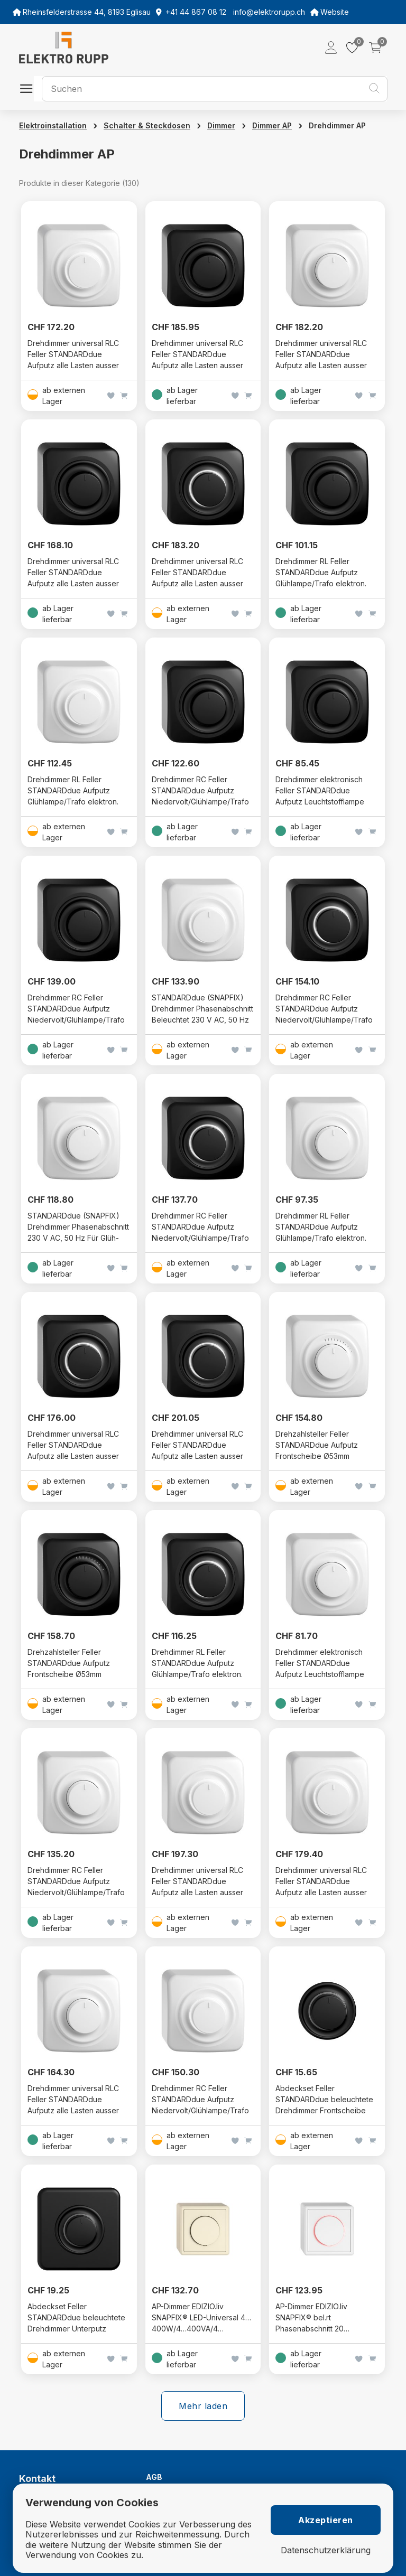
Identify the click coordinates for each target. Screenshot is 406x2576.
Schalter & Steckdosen (147, 125)
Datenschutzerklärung (326, 2550)
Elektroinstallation (53, 125)
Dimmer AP (272, 125)
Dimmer (221, 125)
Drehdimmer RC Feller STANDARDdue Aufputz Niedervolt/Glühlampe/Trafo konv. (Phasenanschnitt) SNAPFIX (200, 801)
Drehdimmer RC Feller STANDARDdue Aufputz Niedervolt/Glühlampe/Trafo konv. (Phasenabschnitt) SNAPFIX (76, 1019)
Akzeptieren (325, 2520)
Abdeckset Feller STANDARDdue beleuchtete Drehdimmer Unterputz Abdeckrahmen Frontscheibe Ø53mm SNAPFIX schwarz (78, 2328)
